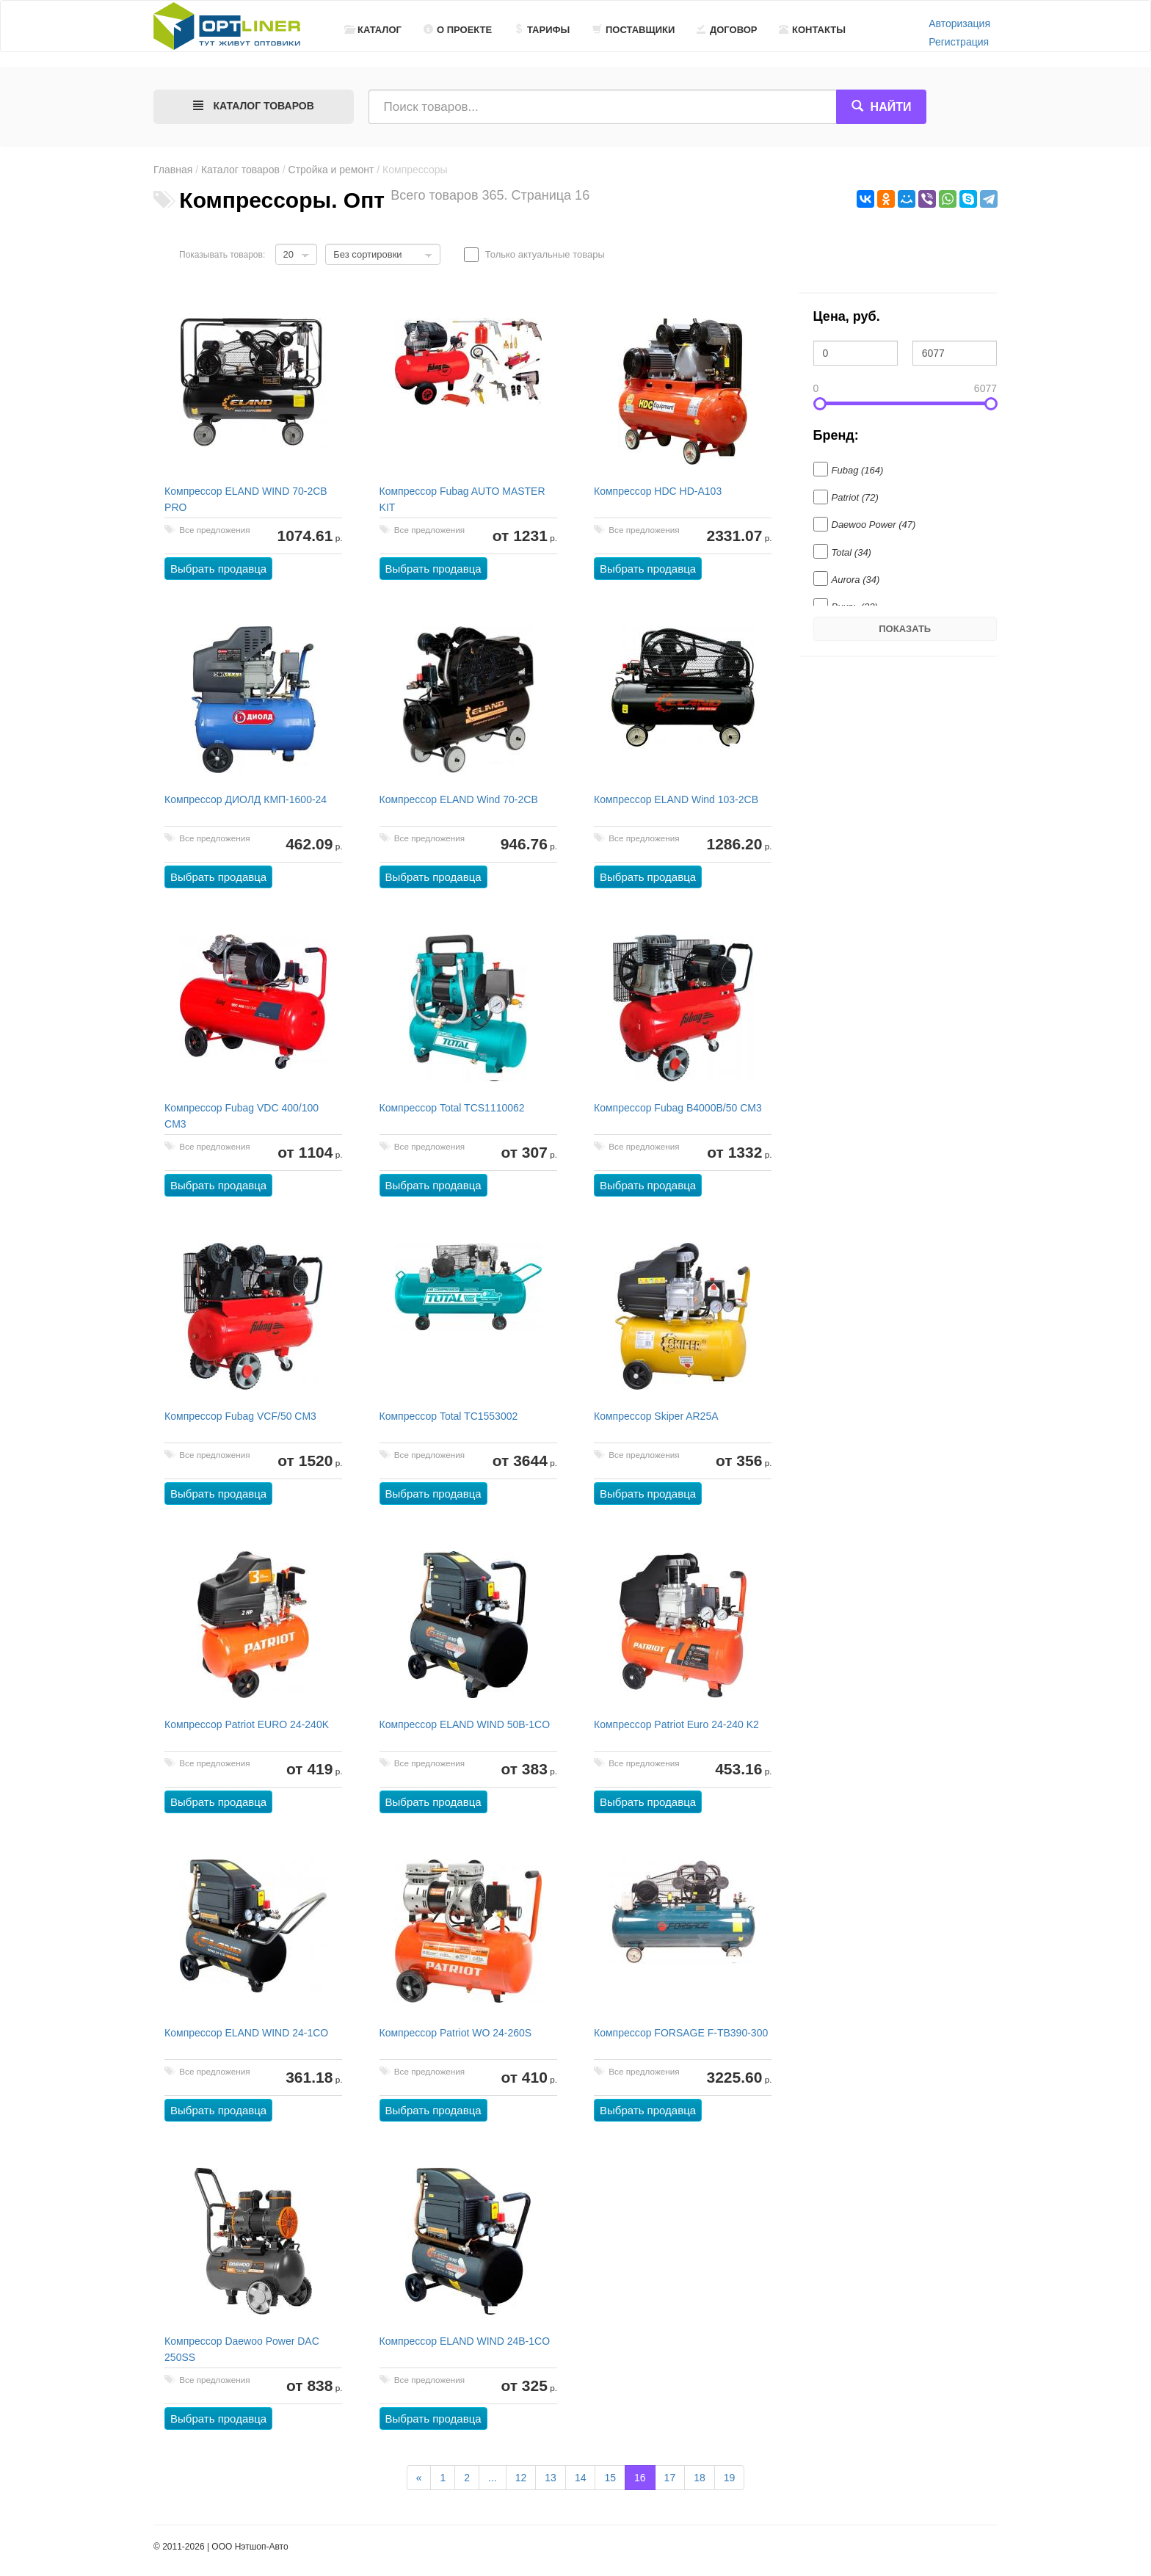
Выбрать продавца (219, 569)
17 (670, 2478)
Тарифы (542, 29)
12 (521, 2478)
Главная (172, 169)
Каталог (373, 29)
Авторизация (959, 23)
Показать (905, 628)
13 (550, 2478)
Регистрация (959, 42)
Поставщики (633, 29)
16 (640, 2478)
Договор (727, 29)
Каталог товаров (240, 169)
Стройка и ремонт (331, 169)
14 (581, 2478)
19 (730, 2478)
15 (610, 2478)
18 (699, 2478)
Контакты (812, 29)
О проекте (458, 29)
